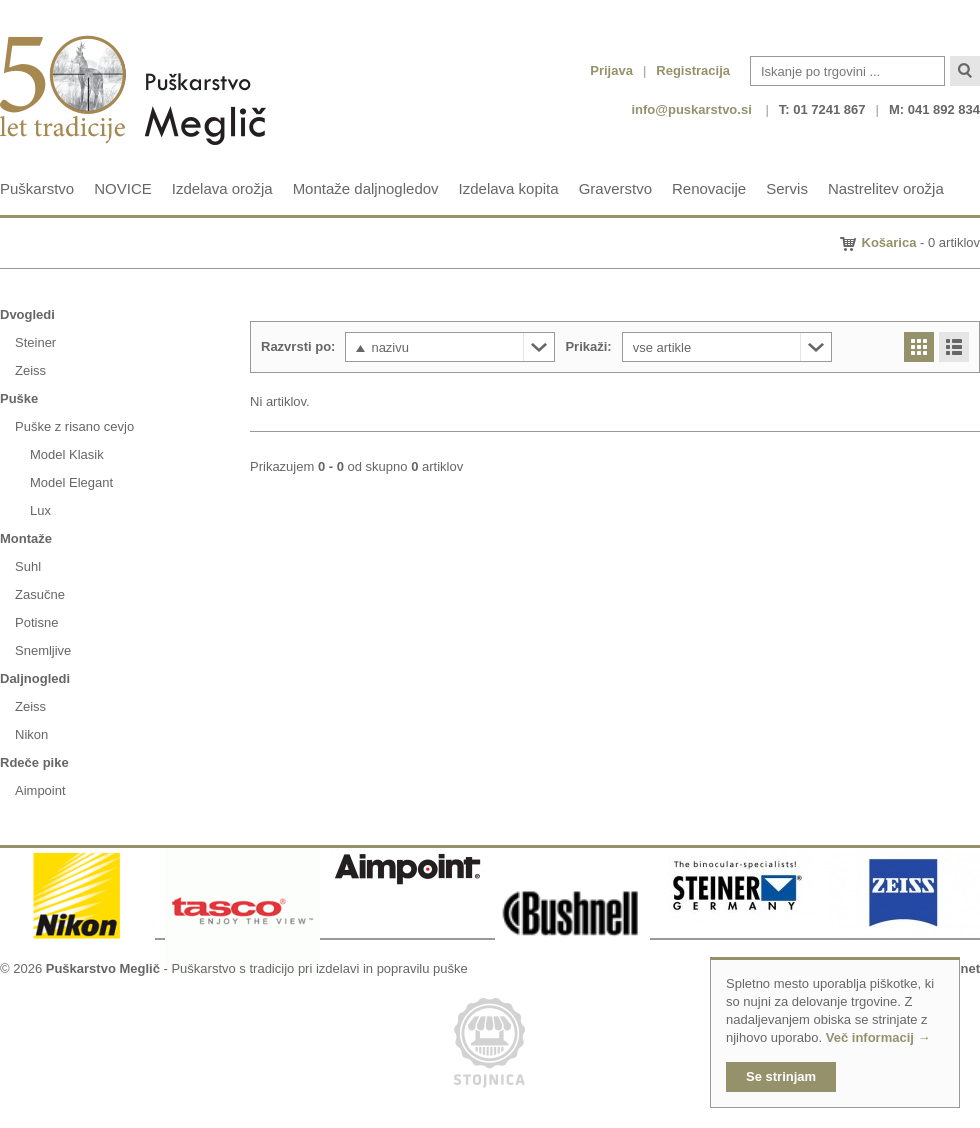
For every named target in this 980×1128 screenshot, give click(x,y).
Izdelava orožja (222, 188)
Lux (40, 510)
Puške (19, 398)
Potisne (36, 622)
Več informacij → (878, 1037)
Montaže (26, 538)
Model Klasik (67, 454)
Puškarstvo (37, 188)
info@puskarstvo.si (691, 109)
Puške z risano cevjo (74, 426)
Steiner (35, 342)
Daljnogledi (35, 678)
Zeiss (30, 370)
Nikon (31, 734)
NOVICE (123, 188)
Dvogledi (27, 314)
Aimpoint (40, 790)
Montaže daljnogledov (366, 188)
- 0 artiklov (921, 242)
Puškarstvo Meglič (103, 968)
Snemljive (43, 650)
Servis (787, 188)
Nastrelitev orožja (886, 188)
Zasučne (40, 594)
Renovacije (709, 188)
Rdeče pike (34, 762)
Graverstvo (615, 188)
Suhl (28, 566)
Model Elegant (71, 482)
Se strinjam (781, 1076)
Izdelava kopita (509, 188)
